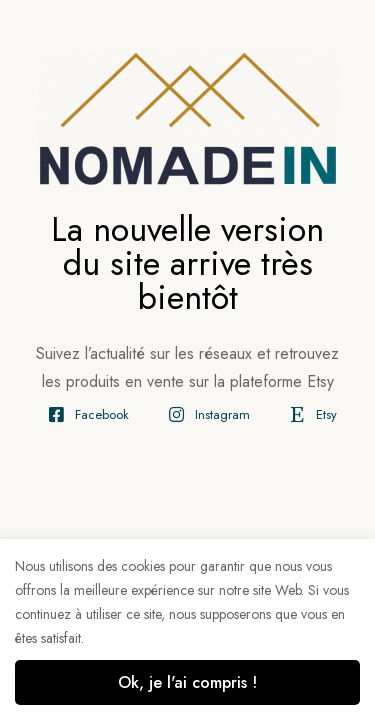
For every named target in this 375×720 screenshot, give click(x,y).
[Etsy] (308, 414)
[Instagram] (204, 414)
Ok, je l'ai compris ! (187, 682)
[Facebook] (84, 414)
